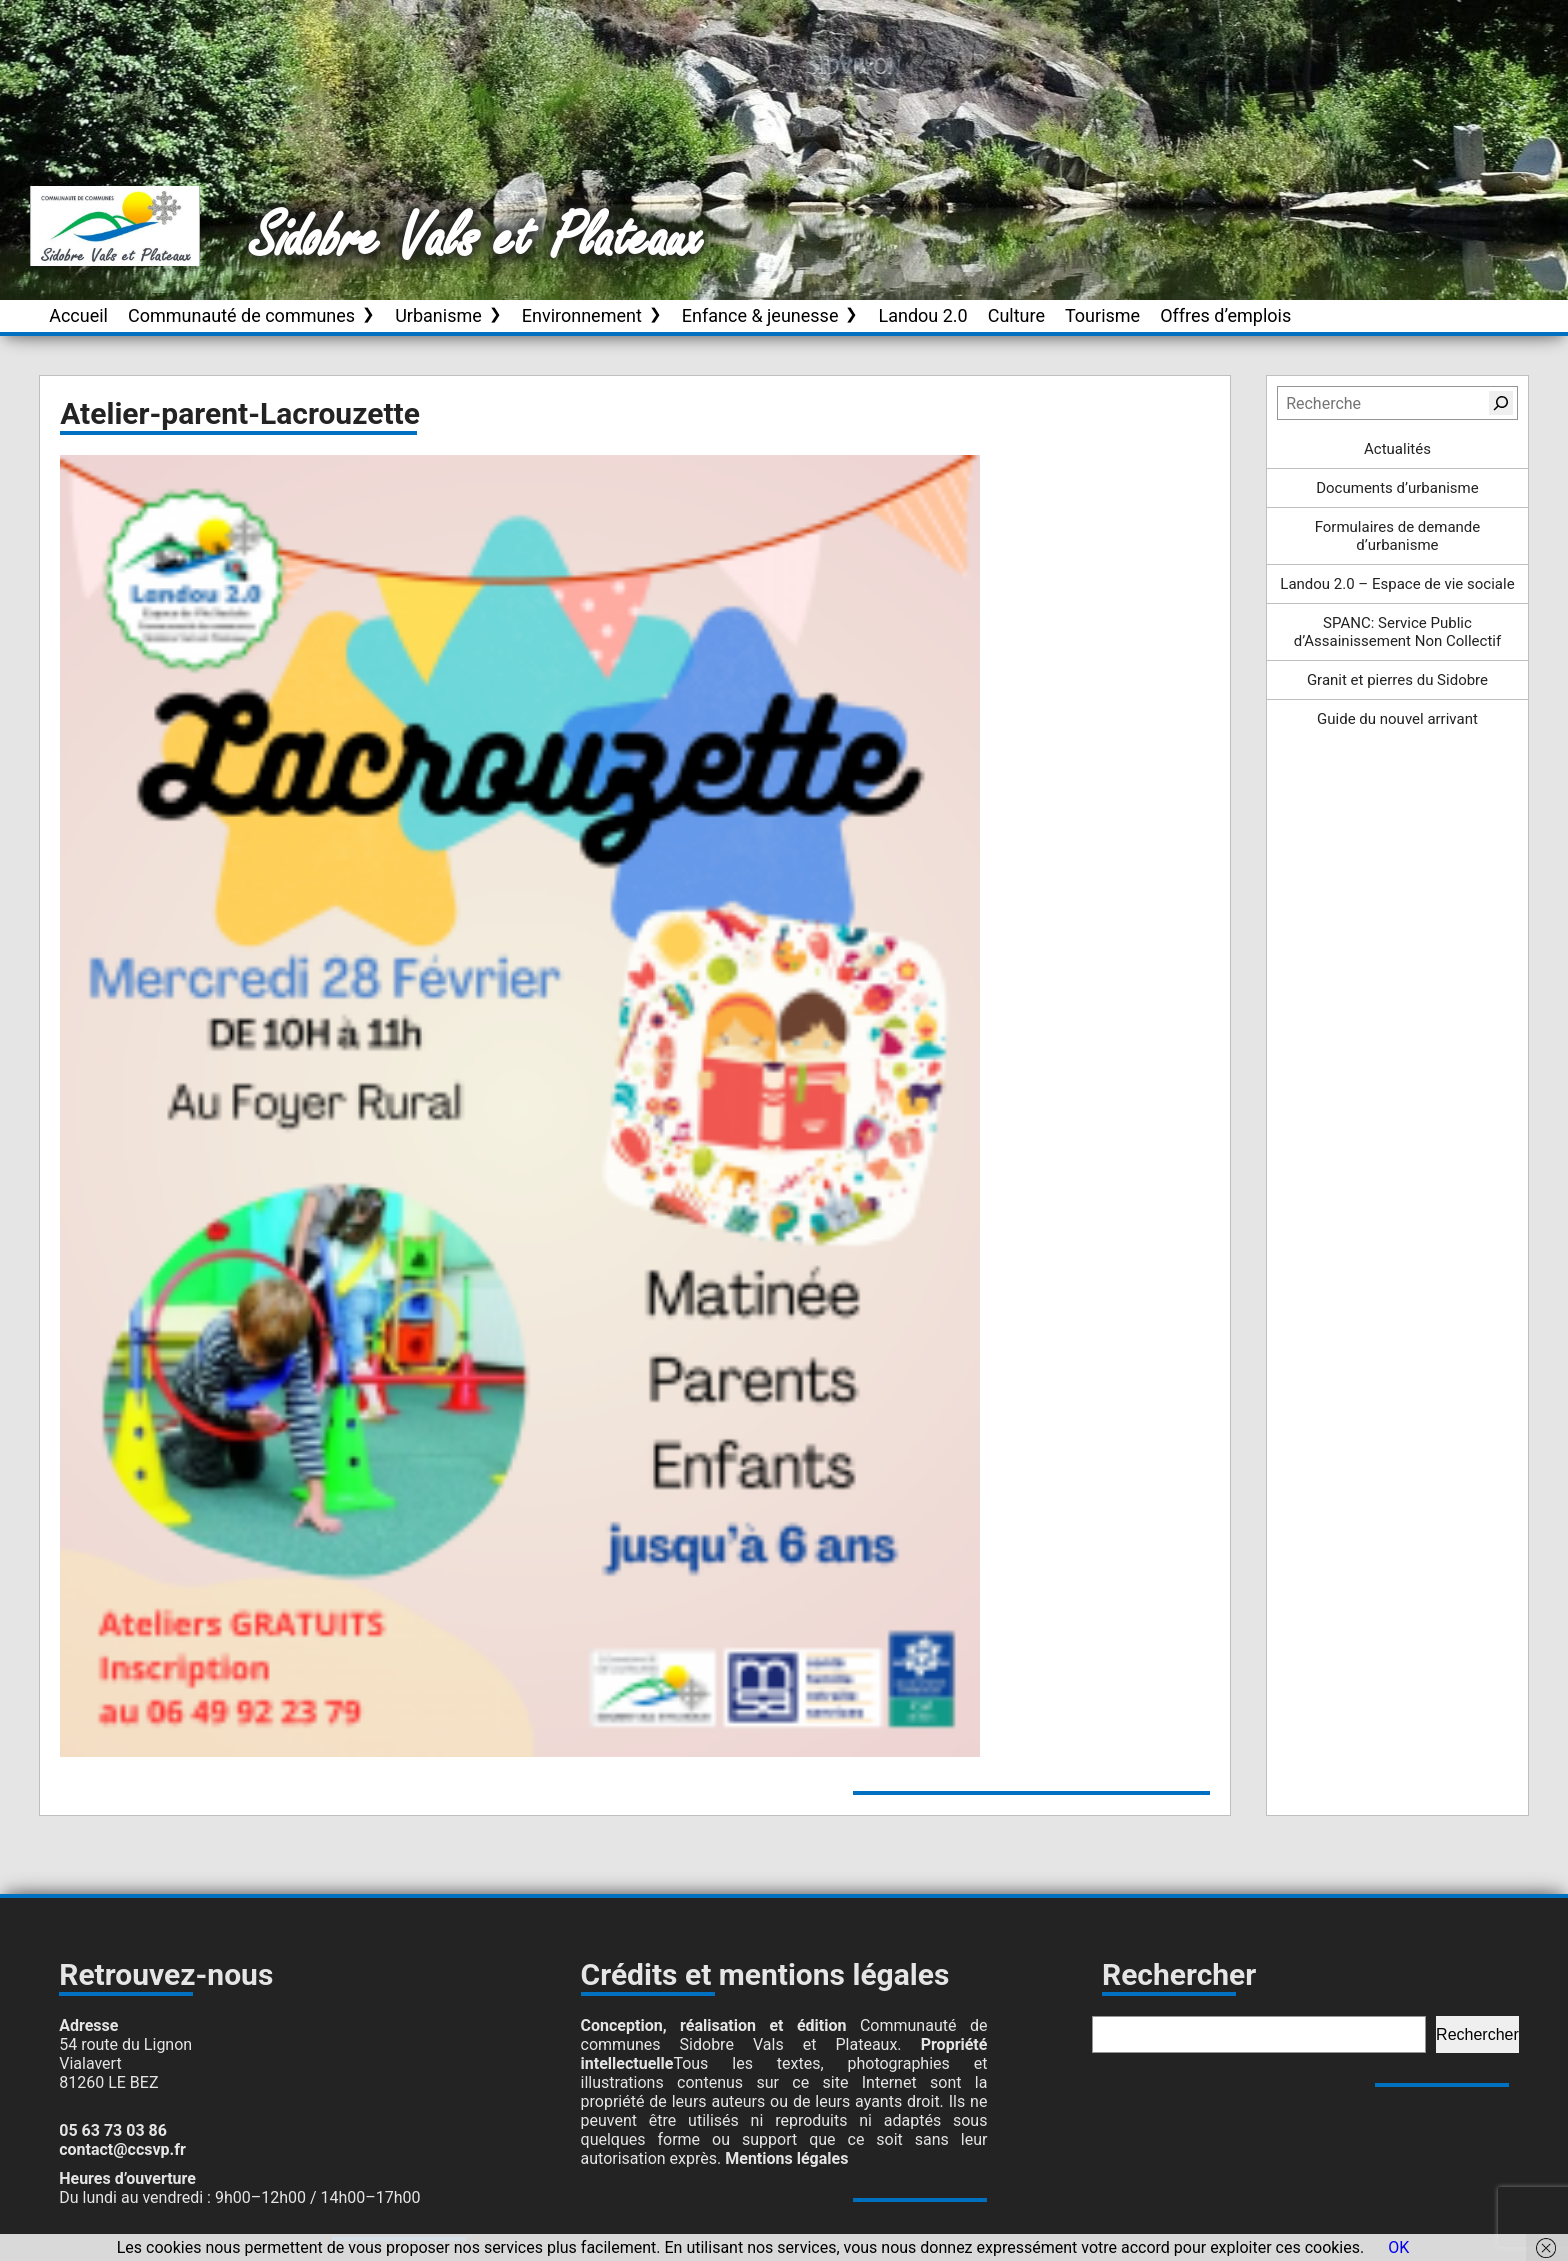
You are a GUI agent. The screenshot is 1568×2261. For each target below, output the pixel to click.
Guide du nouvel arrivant (1397, 719)
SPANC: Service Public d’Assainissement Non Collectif (1398, 632)
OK (1398, 2247)
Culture (1016, 315)
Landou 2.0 (922, 315)
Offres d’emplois (1225, 315)
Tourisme (1102, 315)
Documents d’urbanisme (1397, 488)
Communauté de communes (241, 315)
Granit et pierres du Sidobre (1397, 680)
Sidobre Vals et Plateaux (477, 239)
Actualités (1397, 449)
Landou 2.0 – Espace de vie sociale (1397, 584)
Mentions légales (786, 2158)
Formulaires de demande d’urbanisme (1398, 536)
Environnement (582, 315)
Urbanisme (438, 315)
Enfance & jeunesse (760, 315)
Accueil (78, 315)
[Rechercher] (1501, 403)
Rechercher (1477, 2034)
